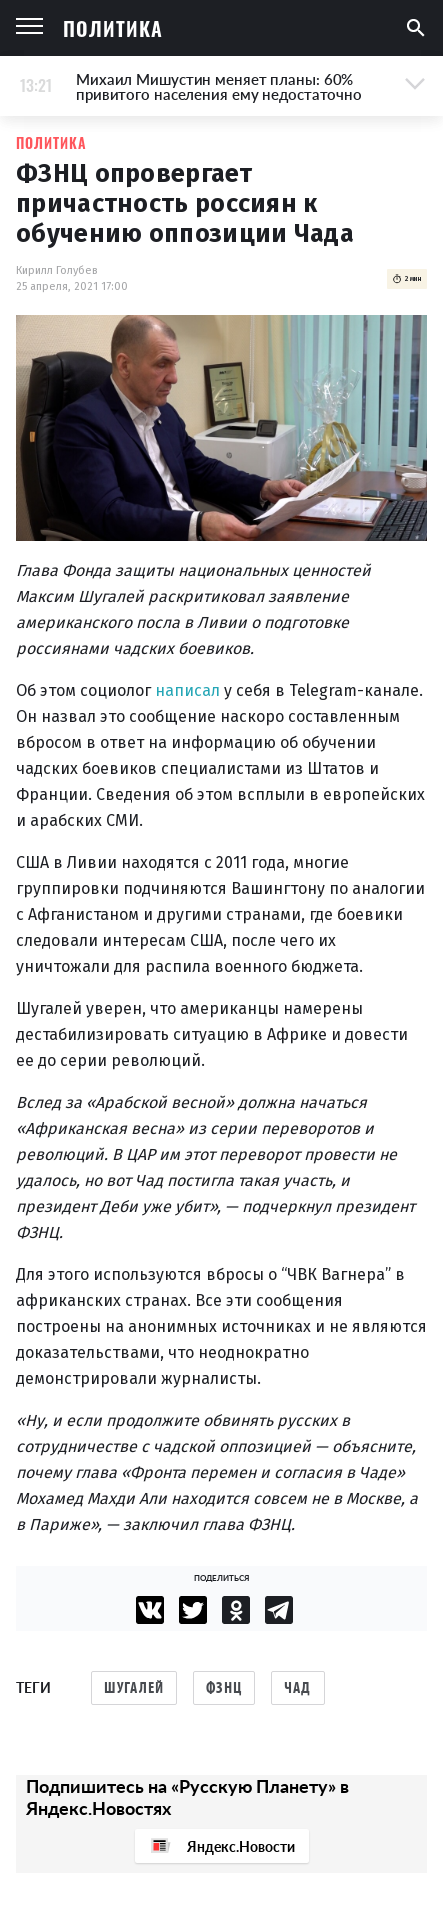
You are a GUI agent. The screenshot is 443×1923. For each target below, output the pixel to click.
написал (187, 690)
